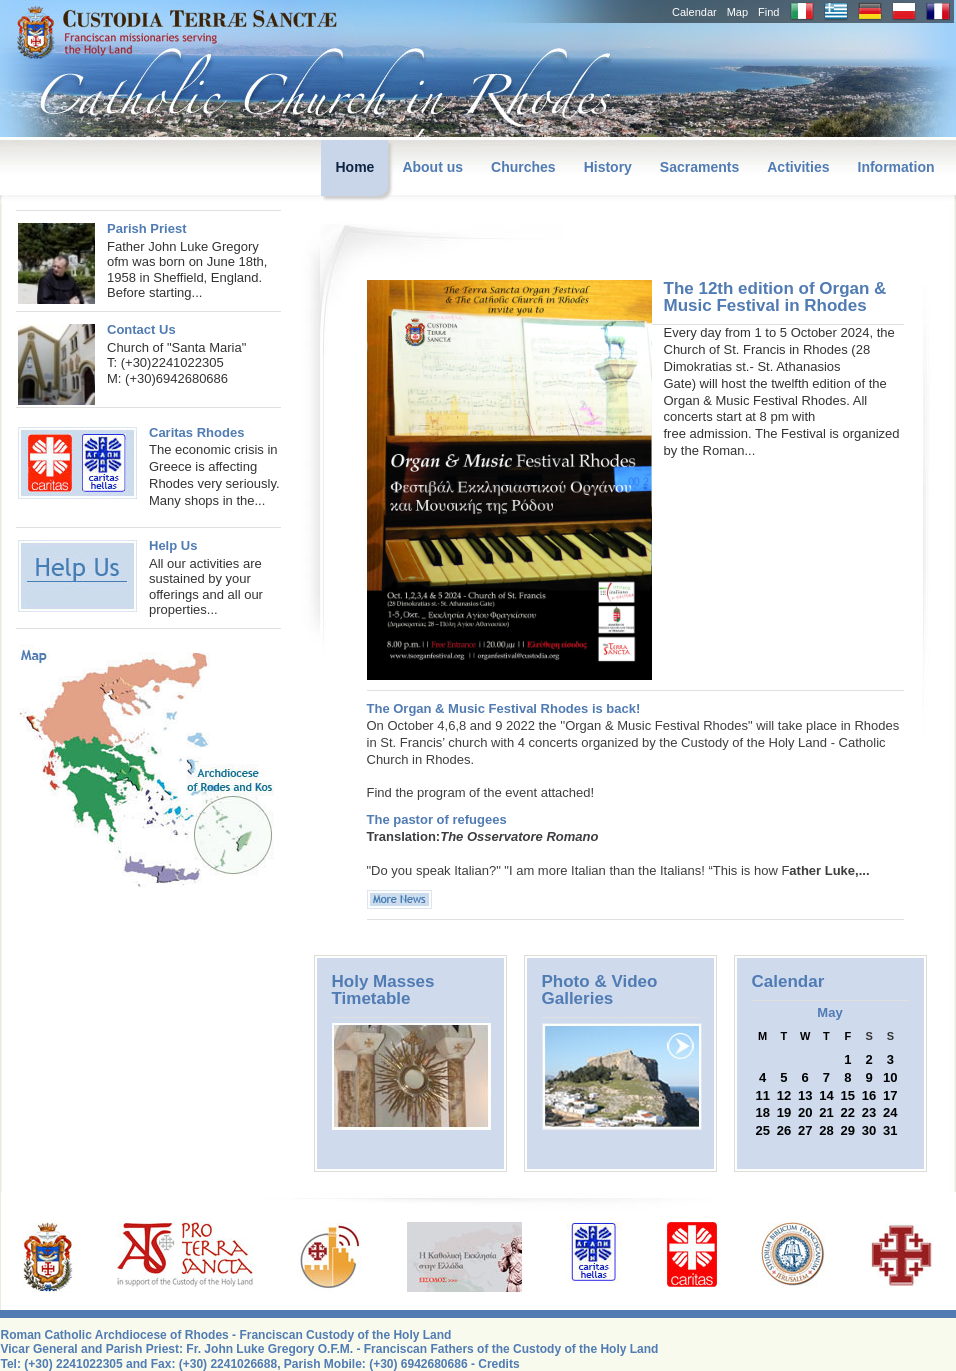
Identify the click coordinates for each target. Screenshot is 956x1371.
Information (896, 167)
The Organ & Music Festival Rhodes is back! (504, 708)
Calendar (694, 12)
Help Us (173, 545)
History (608, 167)
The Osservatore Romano (519, 836)
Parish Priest (147, 228)
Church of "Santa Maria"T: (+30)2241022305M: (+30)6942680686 (176, 363)
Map (737, 12)
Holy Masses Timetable (383, 990)
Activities (798, 167)
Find (768, 12)
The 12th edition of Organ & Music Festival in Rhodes (775, 297)
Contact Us (141, 329)
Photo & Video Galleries (600, 990)
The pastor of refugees (437, 819)
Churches (523, 167)
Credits (498, 1364)
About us (432, 167)
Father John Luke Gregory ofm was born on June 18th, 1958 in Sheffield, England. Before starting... (187, 270)
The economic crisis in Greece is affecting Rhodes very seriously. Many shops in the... (148, 466)
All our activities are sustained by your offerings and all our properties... (206, 587)
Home (354, 167)
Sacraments (699, 167)
